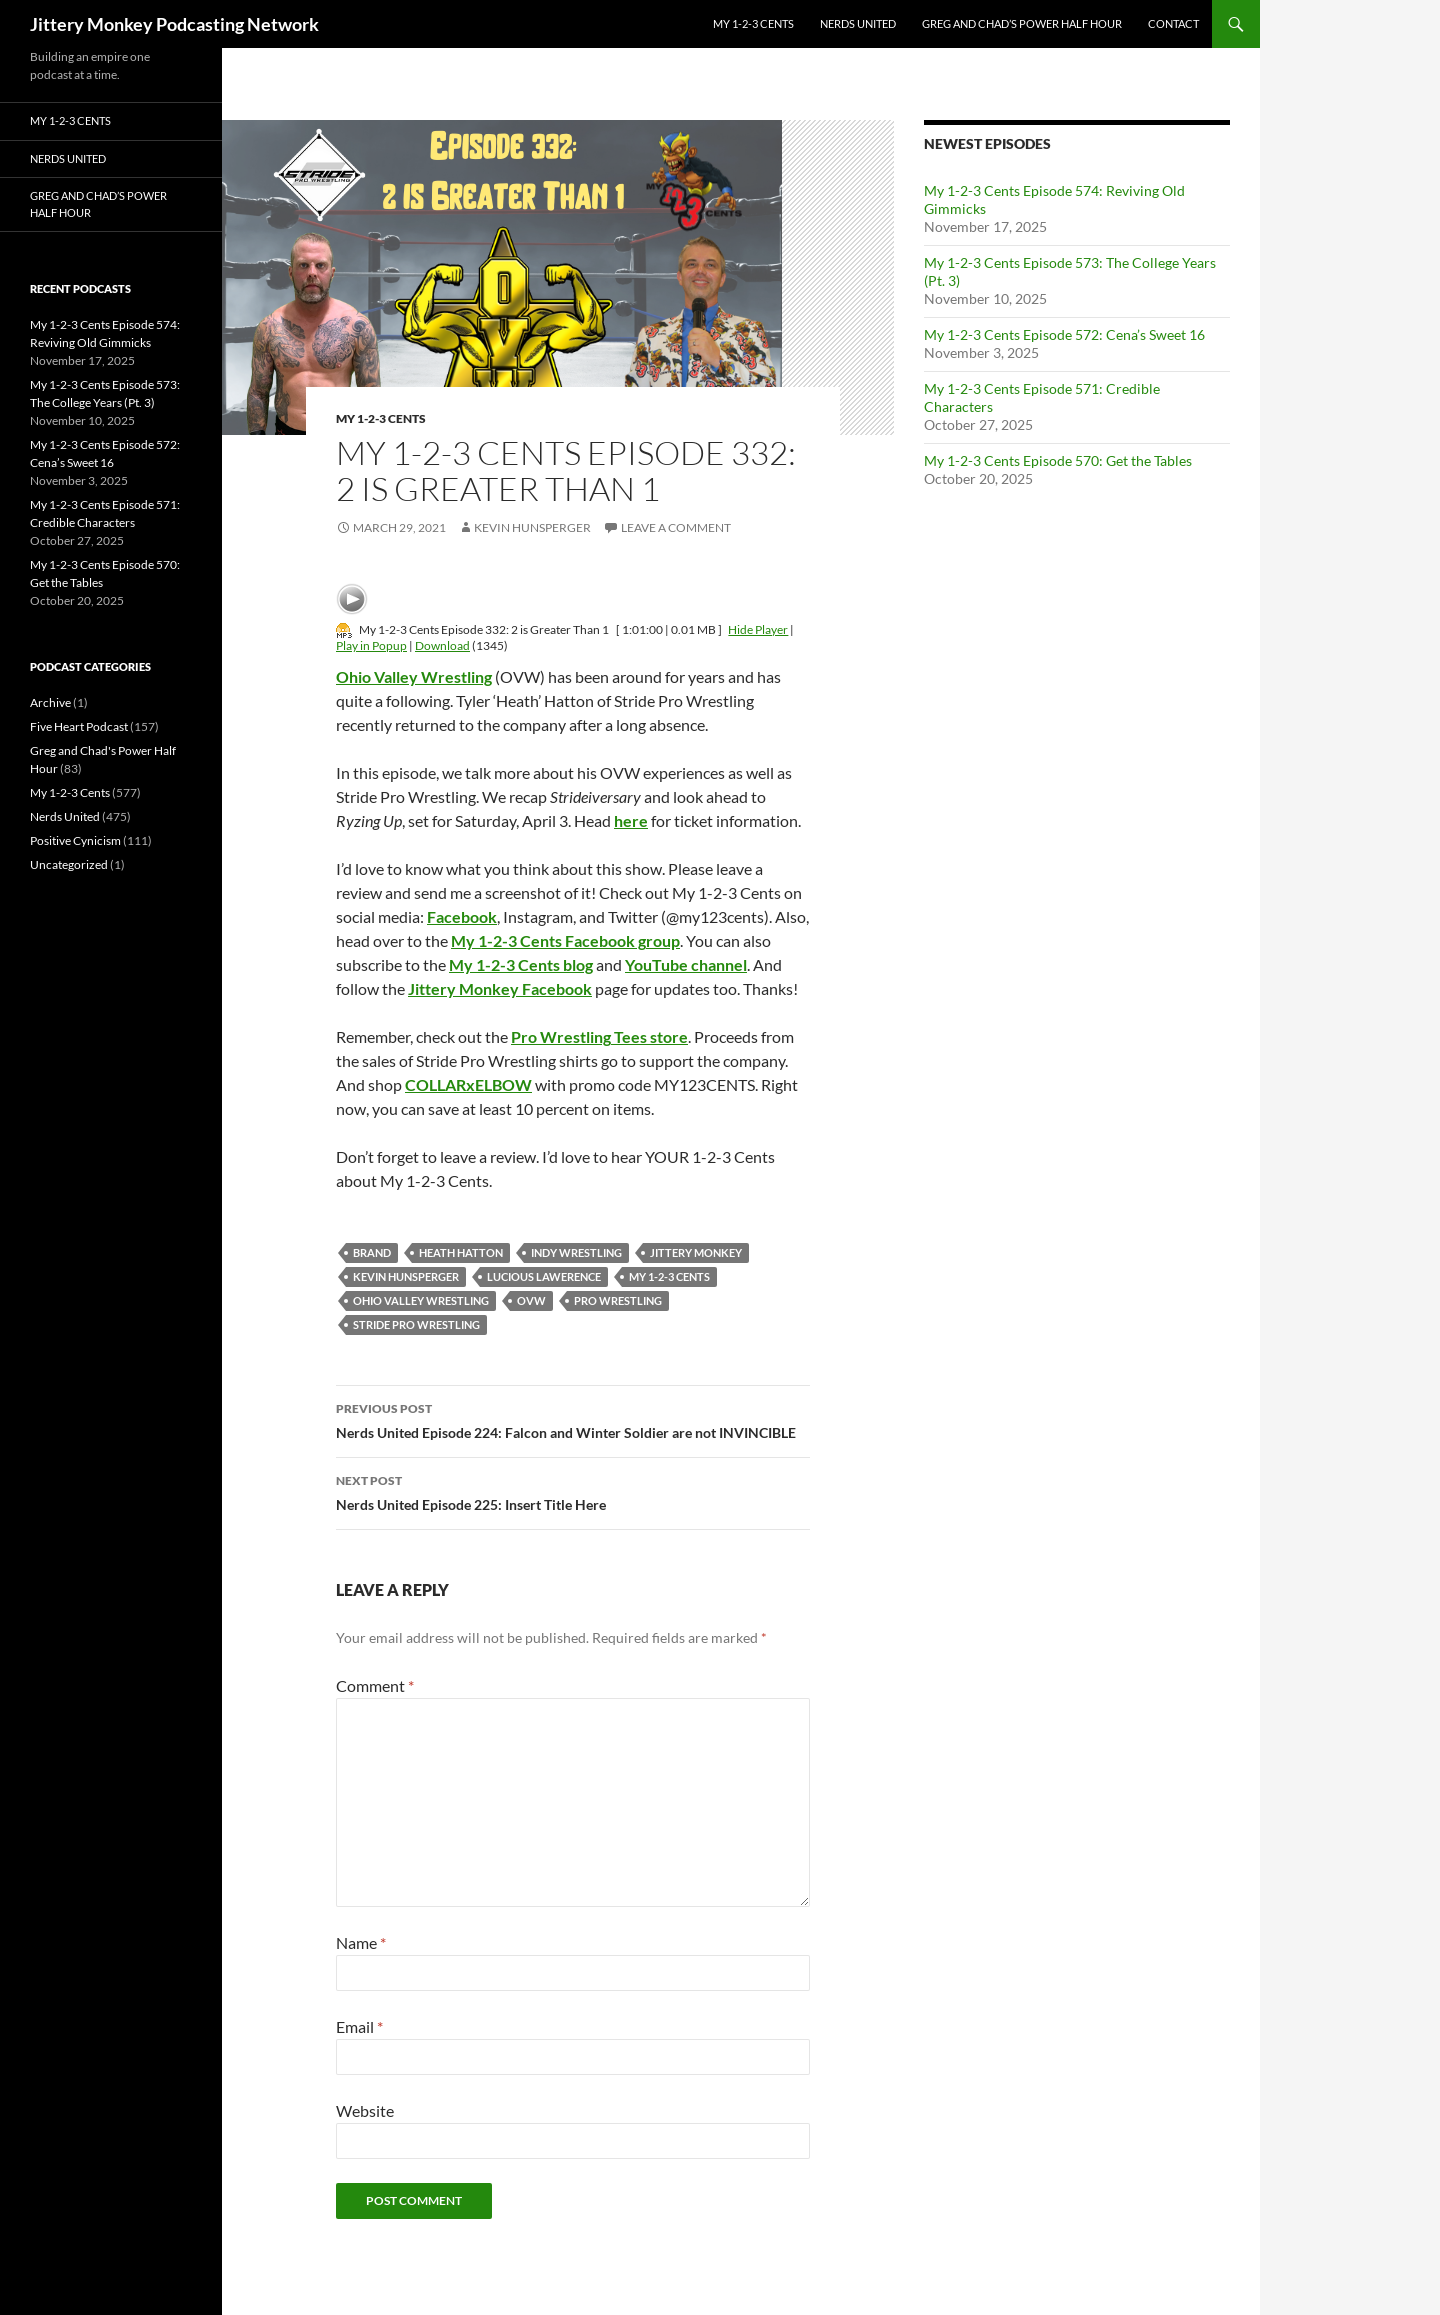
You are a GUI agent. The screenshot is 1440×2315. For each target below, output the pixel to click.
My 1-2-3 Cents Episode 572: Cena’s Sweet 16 (1064, 334)
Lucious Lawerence (544, 1276)
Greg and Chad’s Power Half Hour (1022, 23)
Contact (1173, 23)
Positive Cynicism (75, 840)
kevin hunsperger (406, 1276)
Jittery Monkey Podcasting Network (174, 24)
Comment (375, 1685)
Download (442, 645)
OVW (531, 1300)
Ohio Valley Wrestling (421, 1300)
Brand (372, 1252)
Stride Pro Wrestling (416, 1324)
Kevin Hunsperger (532, 527)
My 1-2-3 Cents (753, 23)
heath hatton (461, 1252)
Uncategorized (69, 864)
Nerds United (858, 23)
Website (365, 2110)
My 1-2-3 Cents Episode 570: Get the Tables (1058, 460)
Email (359, 2026)
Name (361, 1942)
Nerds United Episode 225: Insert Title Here (573, 1491)
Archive (50, 702)
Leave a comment (676, 527)
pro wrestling (618, 1300)
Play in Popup (371, 645)
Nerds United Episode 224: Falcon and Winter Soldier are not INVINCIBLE (573, 1419)
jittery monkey (696, 1252)
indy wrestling (576, 1252)
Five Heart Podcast (79, 726)
